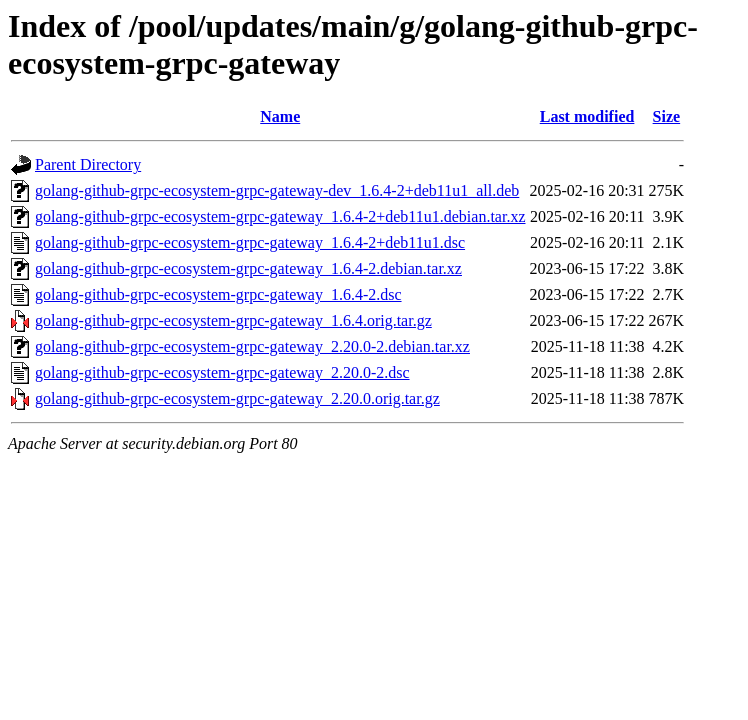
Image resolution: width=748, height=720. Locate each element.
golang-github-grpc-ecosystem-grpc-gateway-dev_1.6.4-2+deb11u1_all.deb (277, 190)
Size (667, 116)
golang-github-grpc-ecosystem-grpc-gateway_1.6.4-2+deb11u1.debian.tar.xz (280, 216)
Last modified (587, 116)
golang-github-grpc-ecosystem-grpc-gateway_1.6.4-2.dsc (218, 294)
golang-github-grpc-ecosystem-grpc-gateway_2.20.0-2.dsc (222, 372)
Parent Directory (88, 164)
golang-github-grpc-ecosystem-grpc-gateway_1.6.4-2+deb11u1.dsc (250, 242)
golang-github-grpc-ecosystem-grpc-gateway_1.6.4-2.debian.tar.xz (248, 268)
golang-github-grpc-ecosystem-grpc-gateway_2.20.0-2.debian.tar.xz (252, 346)
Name (280, 116)
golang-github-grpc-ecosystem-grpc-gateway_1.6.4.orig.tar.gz (233, 320)
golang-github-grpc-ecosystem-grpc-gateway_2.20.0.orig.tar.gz (237, 398)
